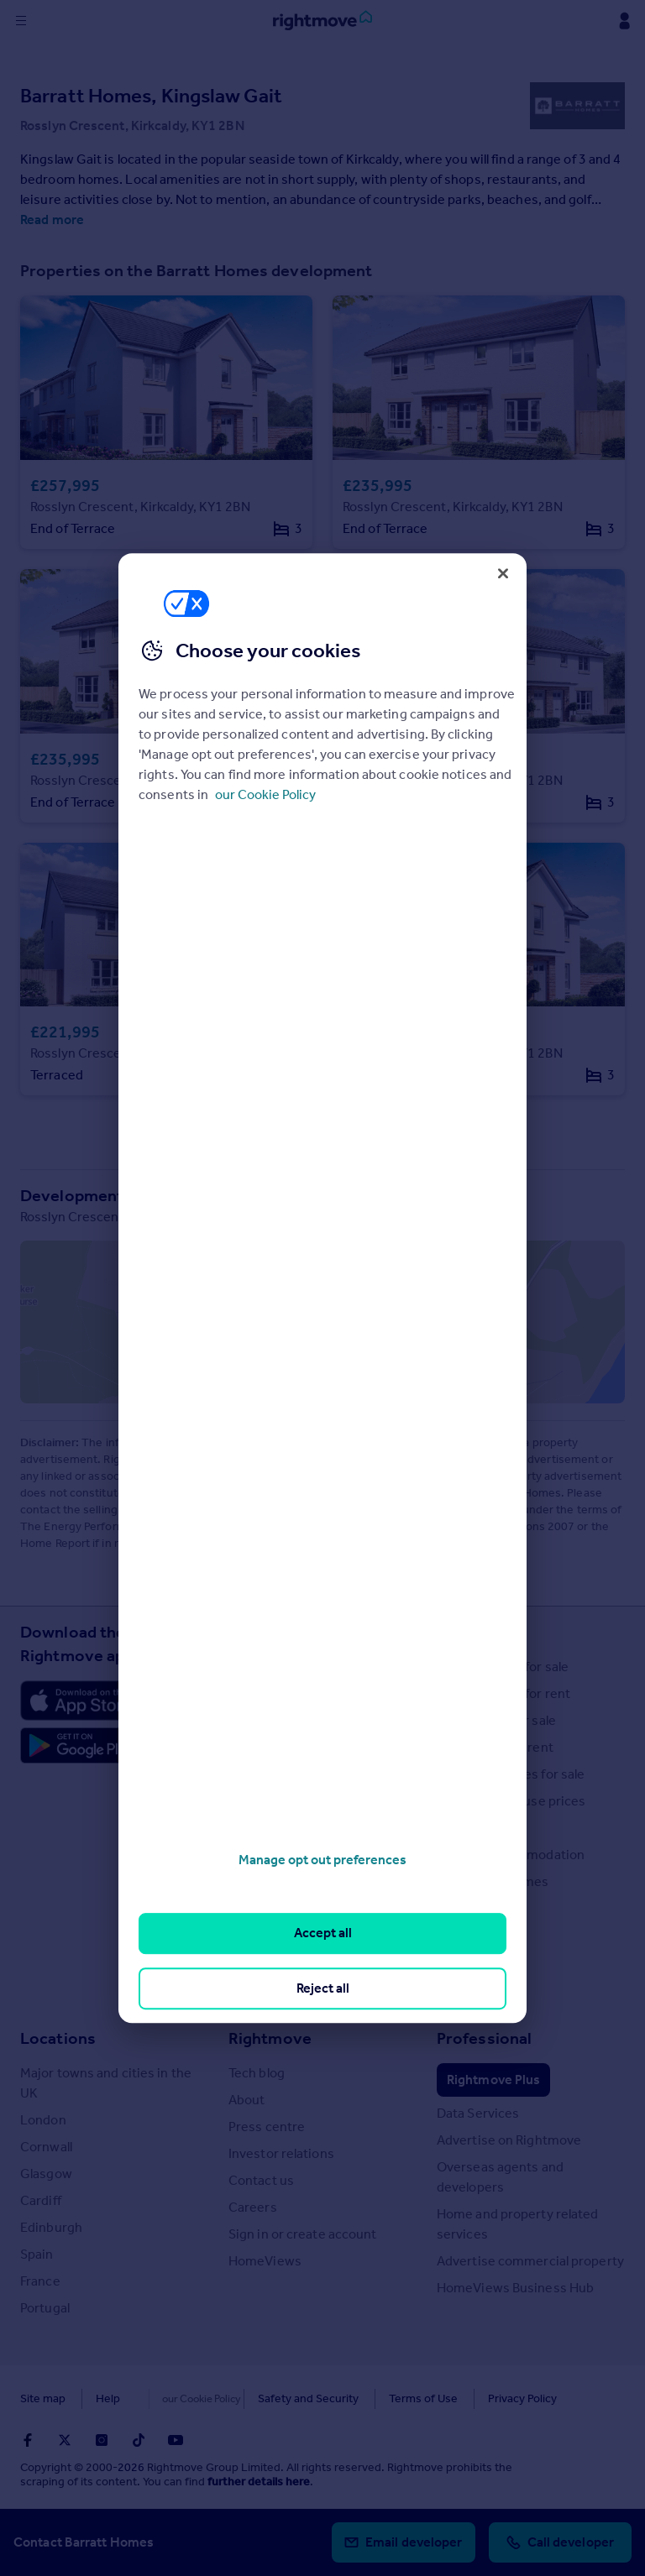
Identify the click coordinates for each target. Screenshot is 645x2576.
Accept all (323, 1933)
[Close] (503, 573)
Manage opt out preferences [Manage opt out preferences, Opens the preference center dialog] (322, 1860)
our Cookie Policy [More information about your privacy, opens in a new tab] (265, 794)
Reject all (322, 1988)
